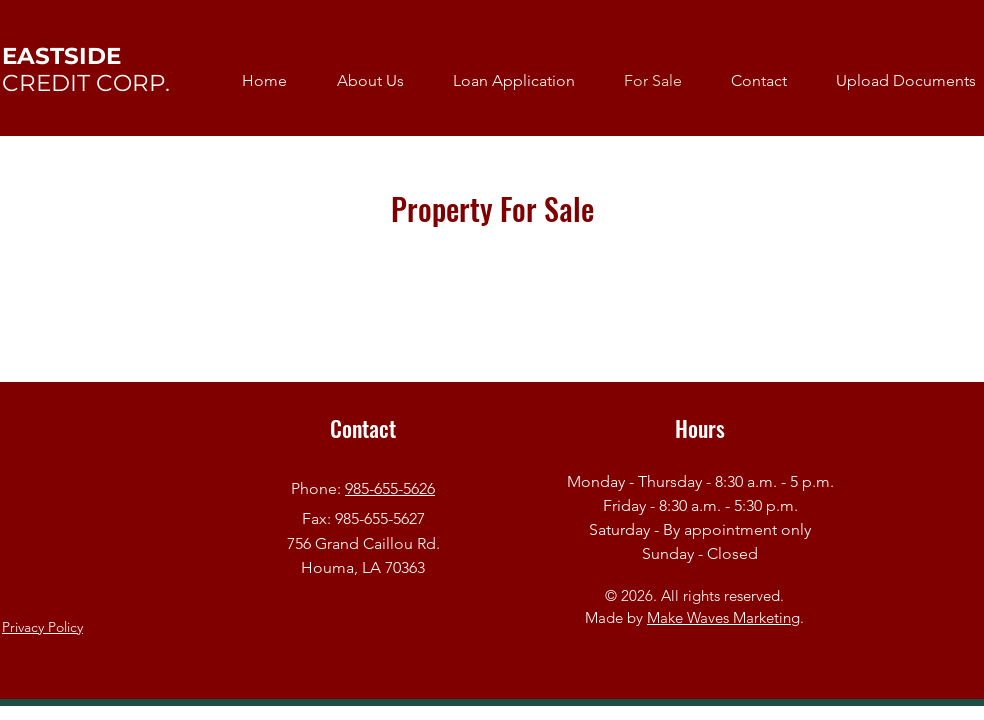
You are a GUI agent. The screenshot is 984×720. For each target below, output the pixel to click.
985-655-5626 (390, 488)
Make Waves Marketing (723, 617)
